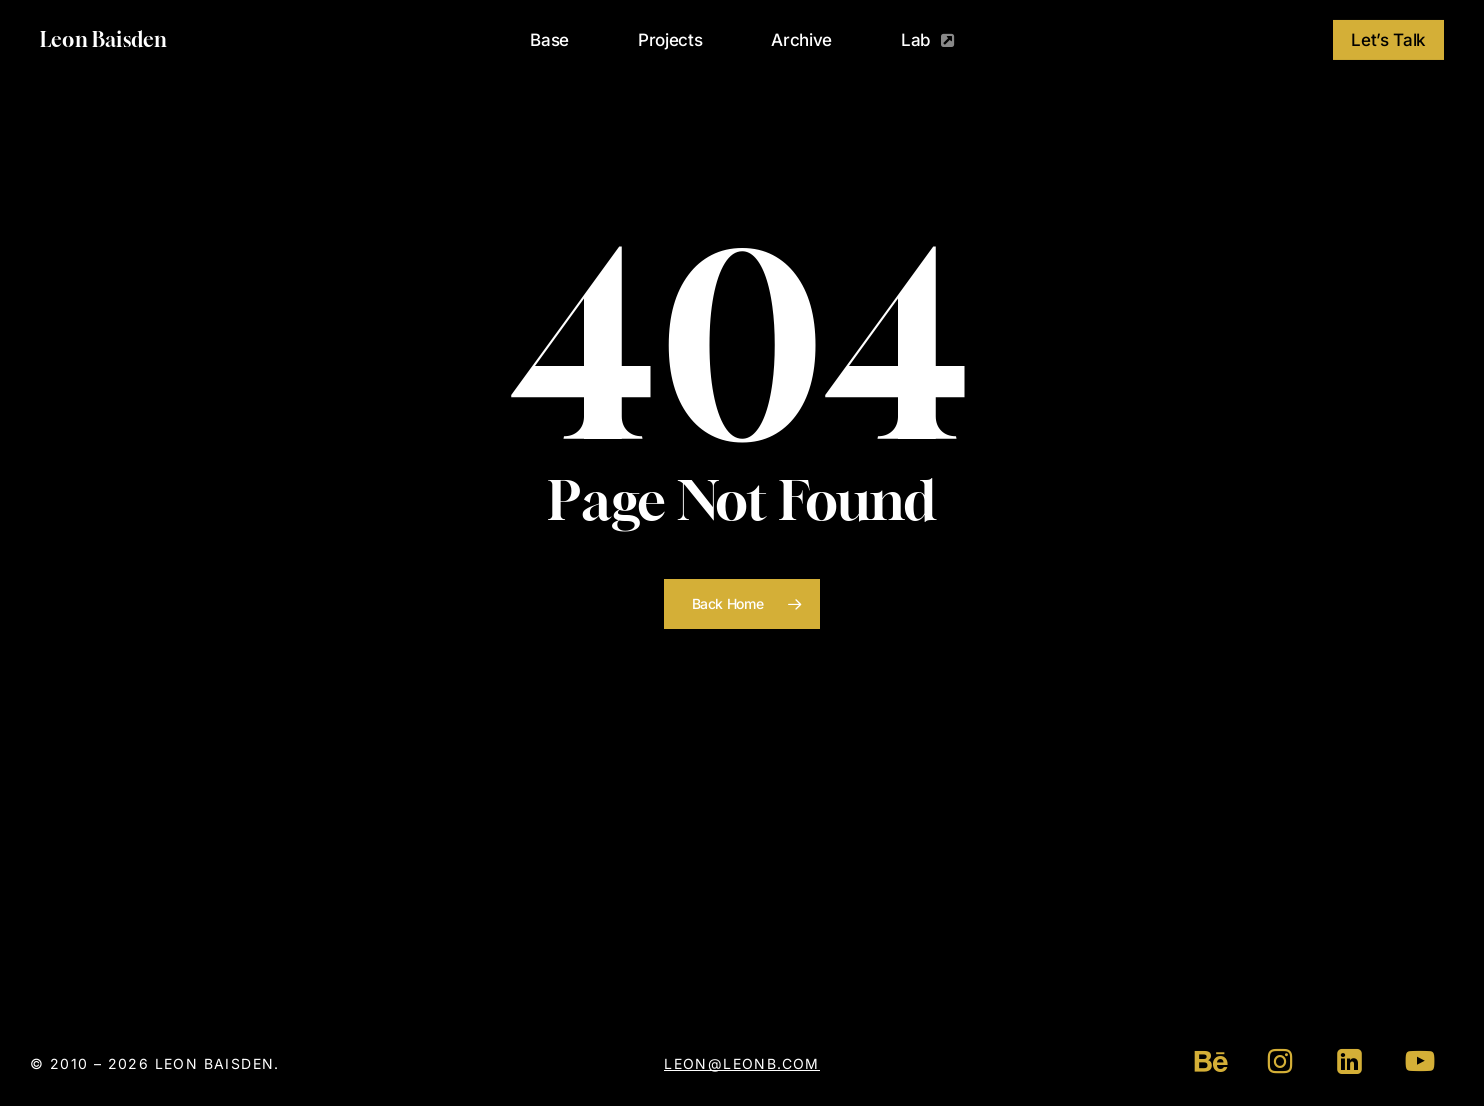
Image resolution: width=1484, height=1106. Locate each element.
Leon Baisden (103, 40)
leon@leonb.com (742, 1063)
